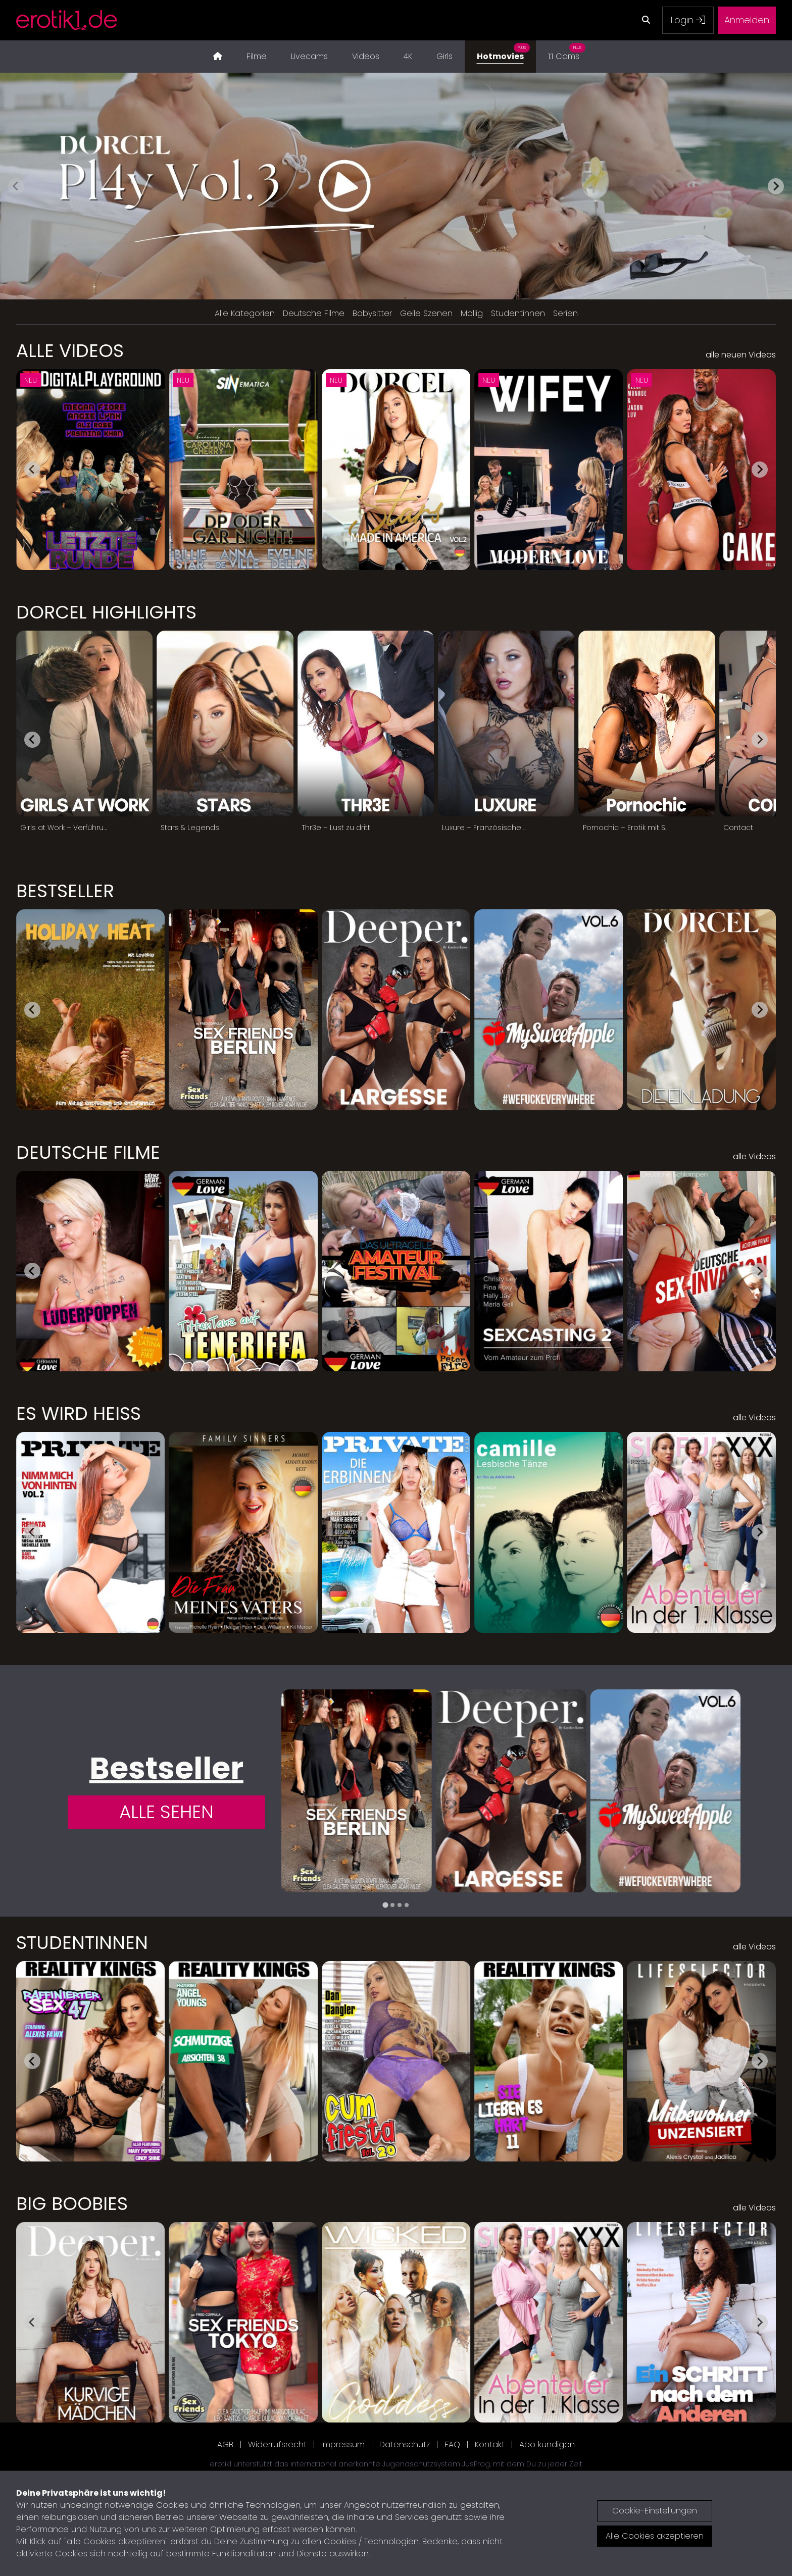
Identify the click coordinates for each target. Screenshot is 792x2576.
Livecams (309, 56)
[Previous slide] (16, 186)
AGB (225, 2444)
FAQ (452, 2444)
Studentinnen (518, 313)
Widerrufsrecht (277, 2444)
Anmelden (746, 20)
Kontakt (490, 2444)
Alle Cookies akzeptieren (655, 2536)
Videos (365, 56)
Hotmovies (503, 51)
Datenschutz (404, 2444)
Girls (444, 56)
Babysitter (372, 313)
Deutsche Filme (313, 313)
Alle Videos (70, 351)
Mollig (472, 313)
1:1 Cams (566, 51)
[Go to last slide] (32, 469)
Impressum (343, 2444)
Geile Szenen (426, 313)
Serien (565, 313)
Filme (256, 56)
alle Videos (754, 1156)
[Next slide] (776, 186)
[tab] (385, 1905)
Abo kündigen (547, 2444)
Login (688, 20)
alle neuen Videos (741, 354)
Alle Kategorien (245, 313)
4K (408, 56)
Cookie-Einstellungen (654, 2510)
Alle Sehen (166, 1812)
